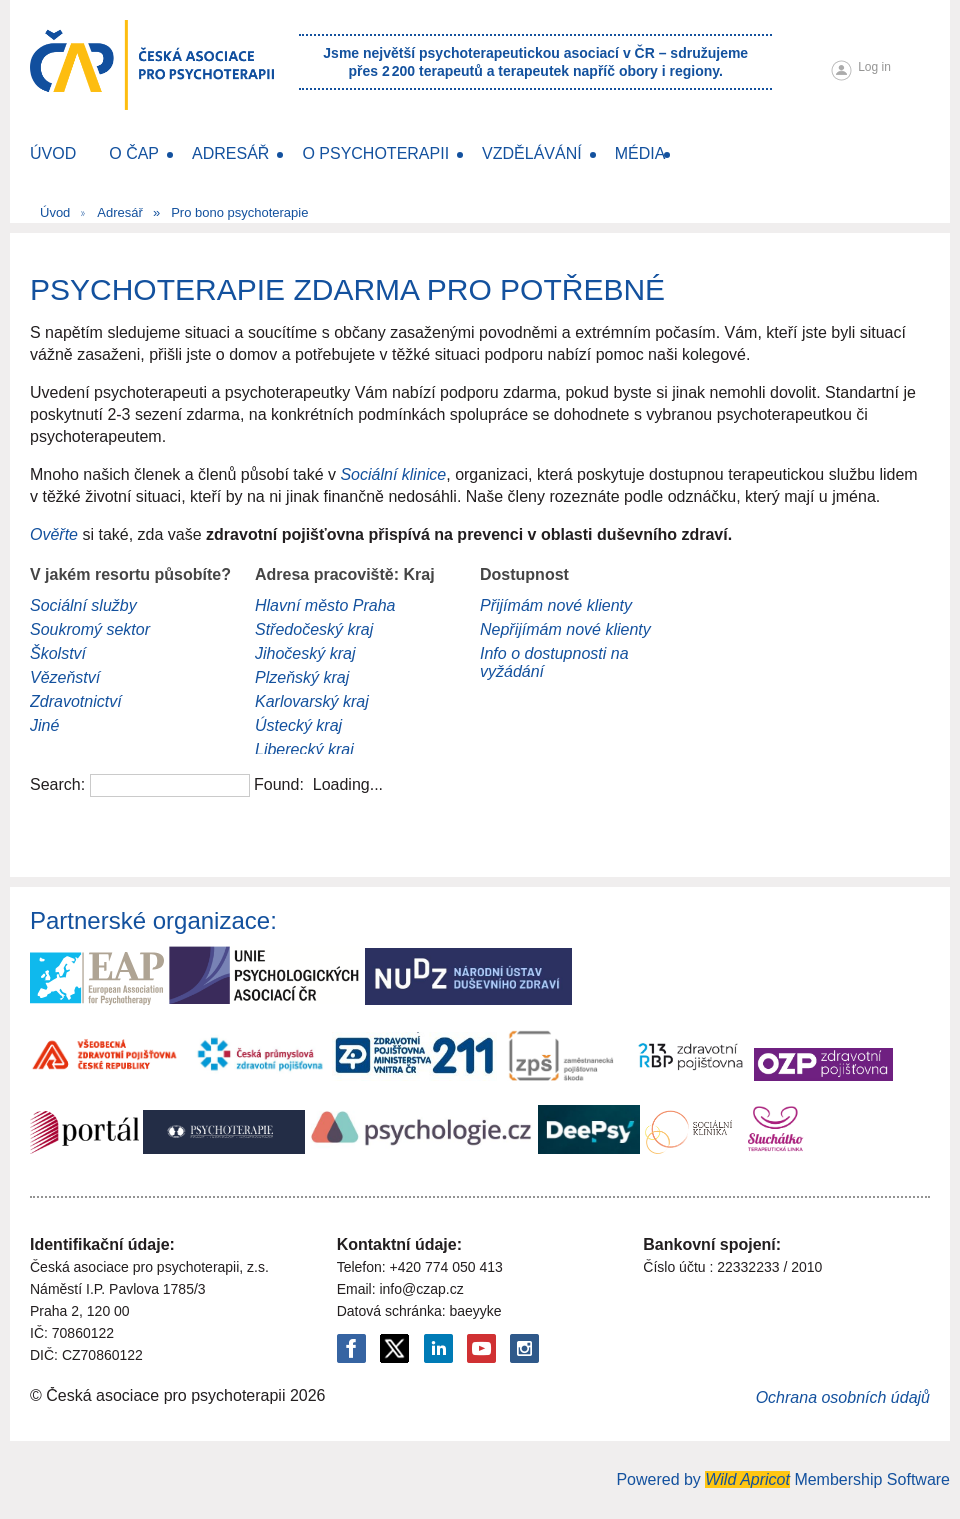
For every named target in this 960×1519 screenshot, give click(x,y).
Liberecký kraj (304, 749)
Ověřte (56, 534)
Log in (874, 67)
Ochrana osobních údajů (843, 1397)
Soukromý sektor (90, 629)
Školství (58, 653)
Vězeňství (65, 677)
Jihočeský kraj (305, 653)
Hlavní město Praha (325, 605)
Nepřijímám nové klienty (565, 629)
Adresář (120, 212)
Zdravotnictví (76, 701)
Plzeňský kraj (302, 677)
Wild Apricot (747, 1479)
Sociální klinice (393, 474)
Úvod (55, 212)
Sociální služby (83, 605)
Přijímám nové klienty (556, 605)
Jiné (44, 725)
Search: (57, 784)
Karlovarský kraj (312, 701)
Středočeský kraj (314, 629)
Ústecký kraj (298, 725)
